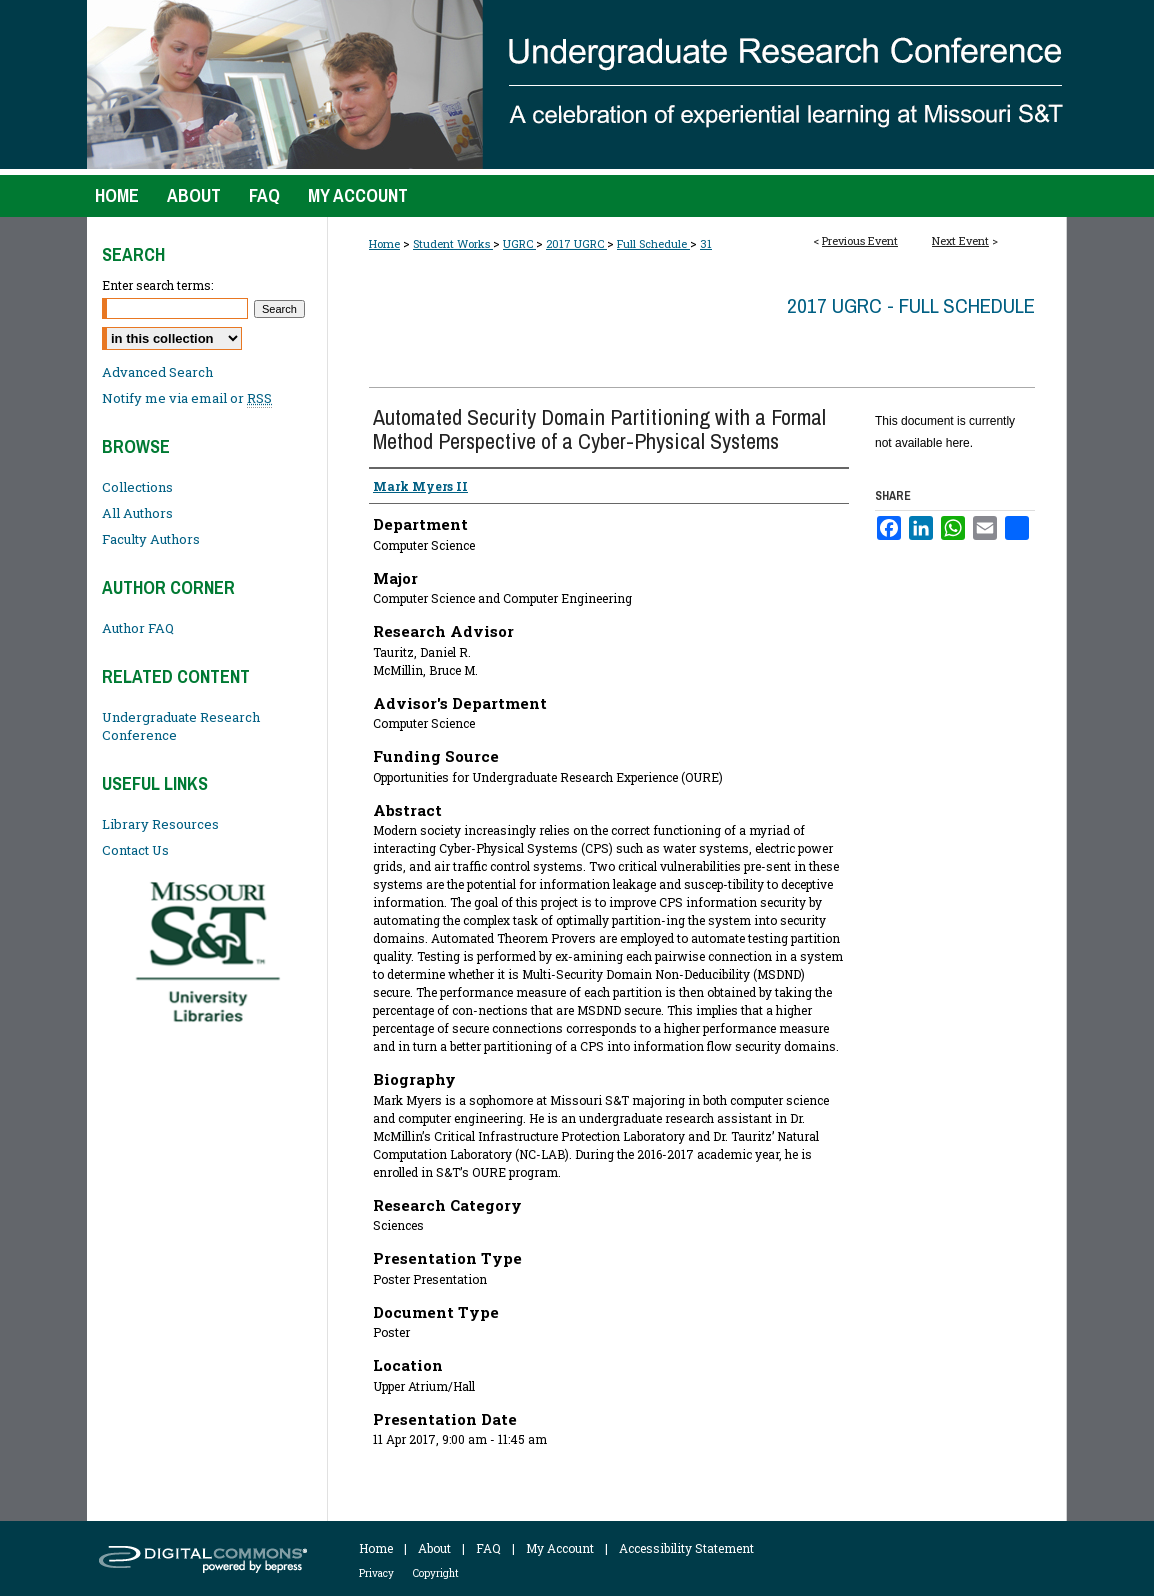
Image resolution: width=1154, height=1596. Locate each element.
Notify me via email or (187, 398)
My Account (560, 1548)
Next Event (960, 240)
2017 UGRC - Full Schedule (911, 305)
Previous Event (860, 240)
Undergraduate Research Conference (181, 726)
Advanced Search (157, 372)
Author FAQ (138, 628)
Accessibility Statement (686, 1548)
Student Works (453, 243)
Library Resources (160, 824)
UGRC (519, 243)
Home (384, 243)
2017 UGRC (576, 243)
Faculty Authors (151, 539)
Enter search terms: (157, 285)
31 (706, 243)
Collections (137, 487)
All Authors (137, 513)
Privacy (376, 1573)
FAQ (488, 1548)
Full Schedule (653, 243)
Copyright (436, 1573)
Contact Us (135, 850)
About (434, 1548)
